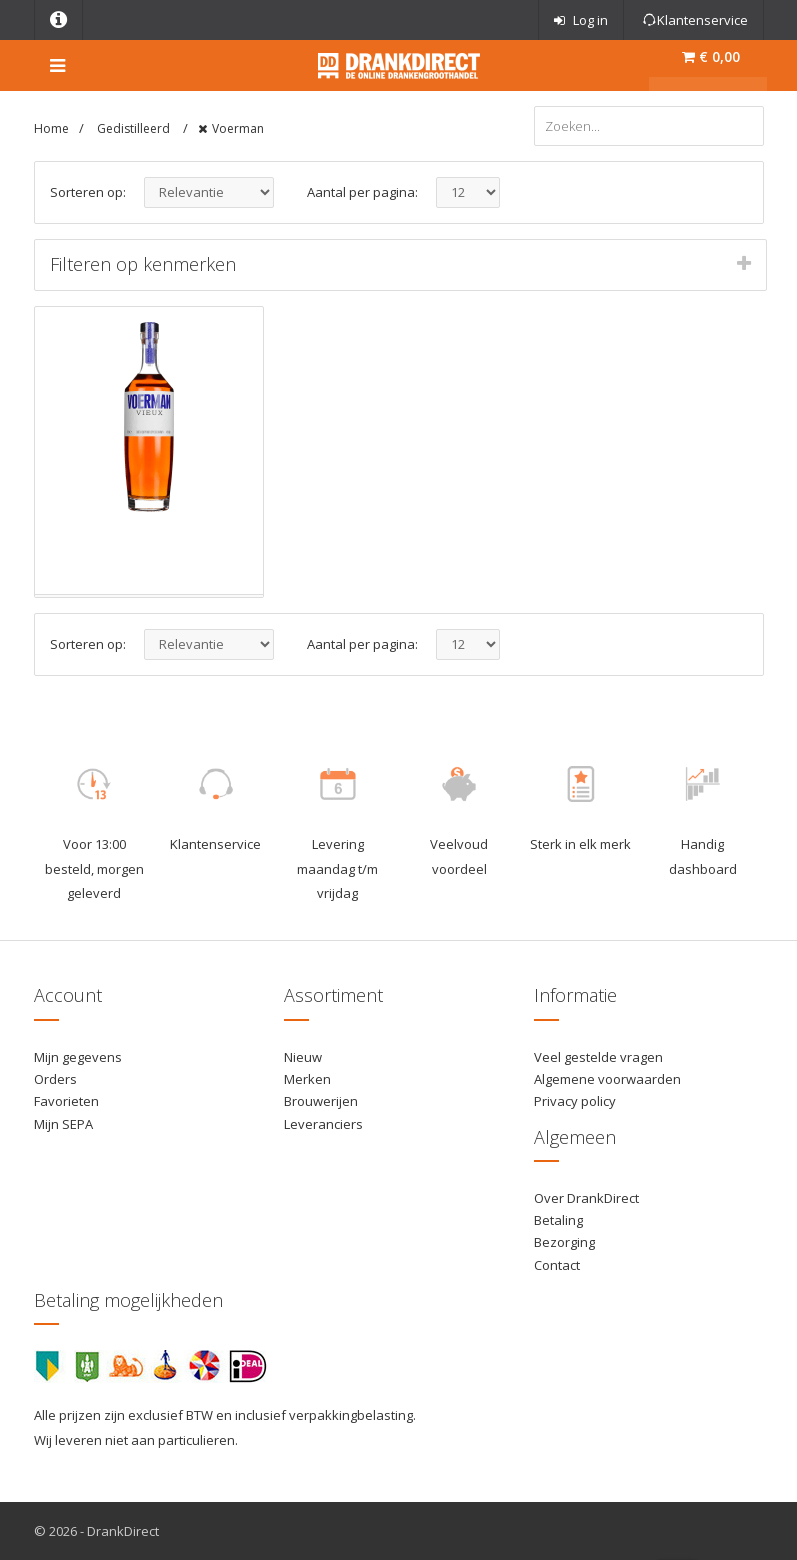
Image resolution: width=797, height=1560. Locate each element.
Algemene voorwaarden (607, 1079)
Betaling (558, 1220)
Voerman (238, 128)
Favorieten (66, 1101)
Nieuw (303, 1057)
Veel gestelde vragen (598, 1057)
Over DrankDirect (586, 1198)
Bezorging (564, 1242)
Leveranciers (323, 1124)
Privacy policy (575, 1101)
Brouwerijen (321, 1101)
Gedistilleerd (135, 128)
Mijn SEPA (63, 1124)
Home (51, 128)
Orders (55, 1079)
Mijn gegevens (78, 1057)
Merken (307, 1079)
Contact (557, 1265)
